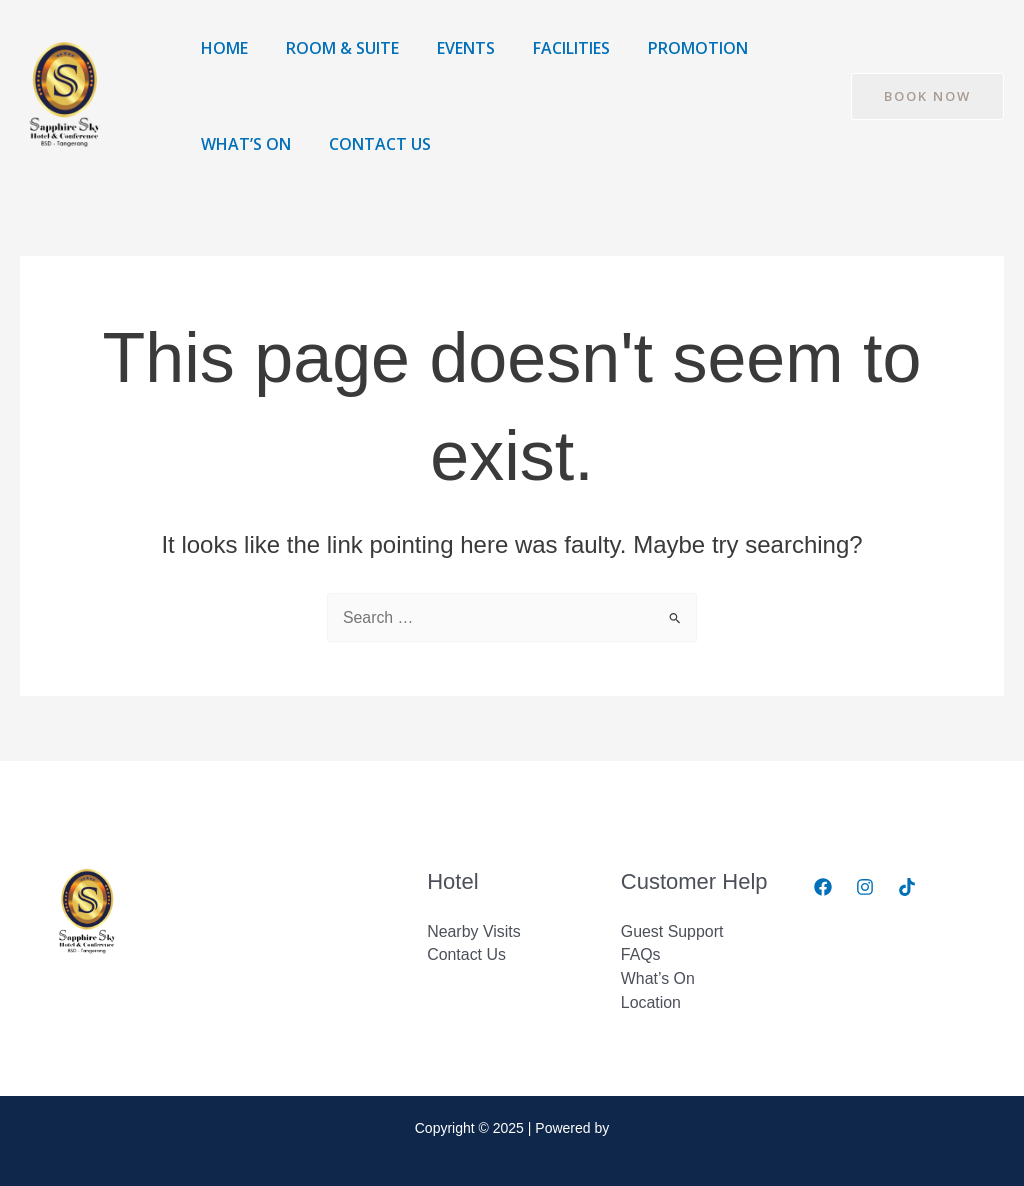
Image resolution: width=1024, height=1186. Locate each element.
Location (651, 1002)
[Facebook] (823, 887)
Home (221, 48)
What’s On (243, 144)
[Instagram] (865, 887)
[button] (927, 96)
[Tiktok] (907, 887)
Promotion (671, 48)
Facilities (550, 48)
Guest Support (672, 930)
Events (451, 48)
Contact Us (371, 144)
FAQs (641, 954)
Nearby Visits (474, 930)
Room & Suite (333, 48)
